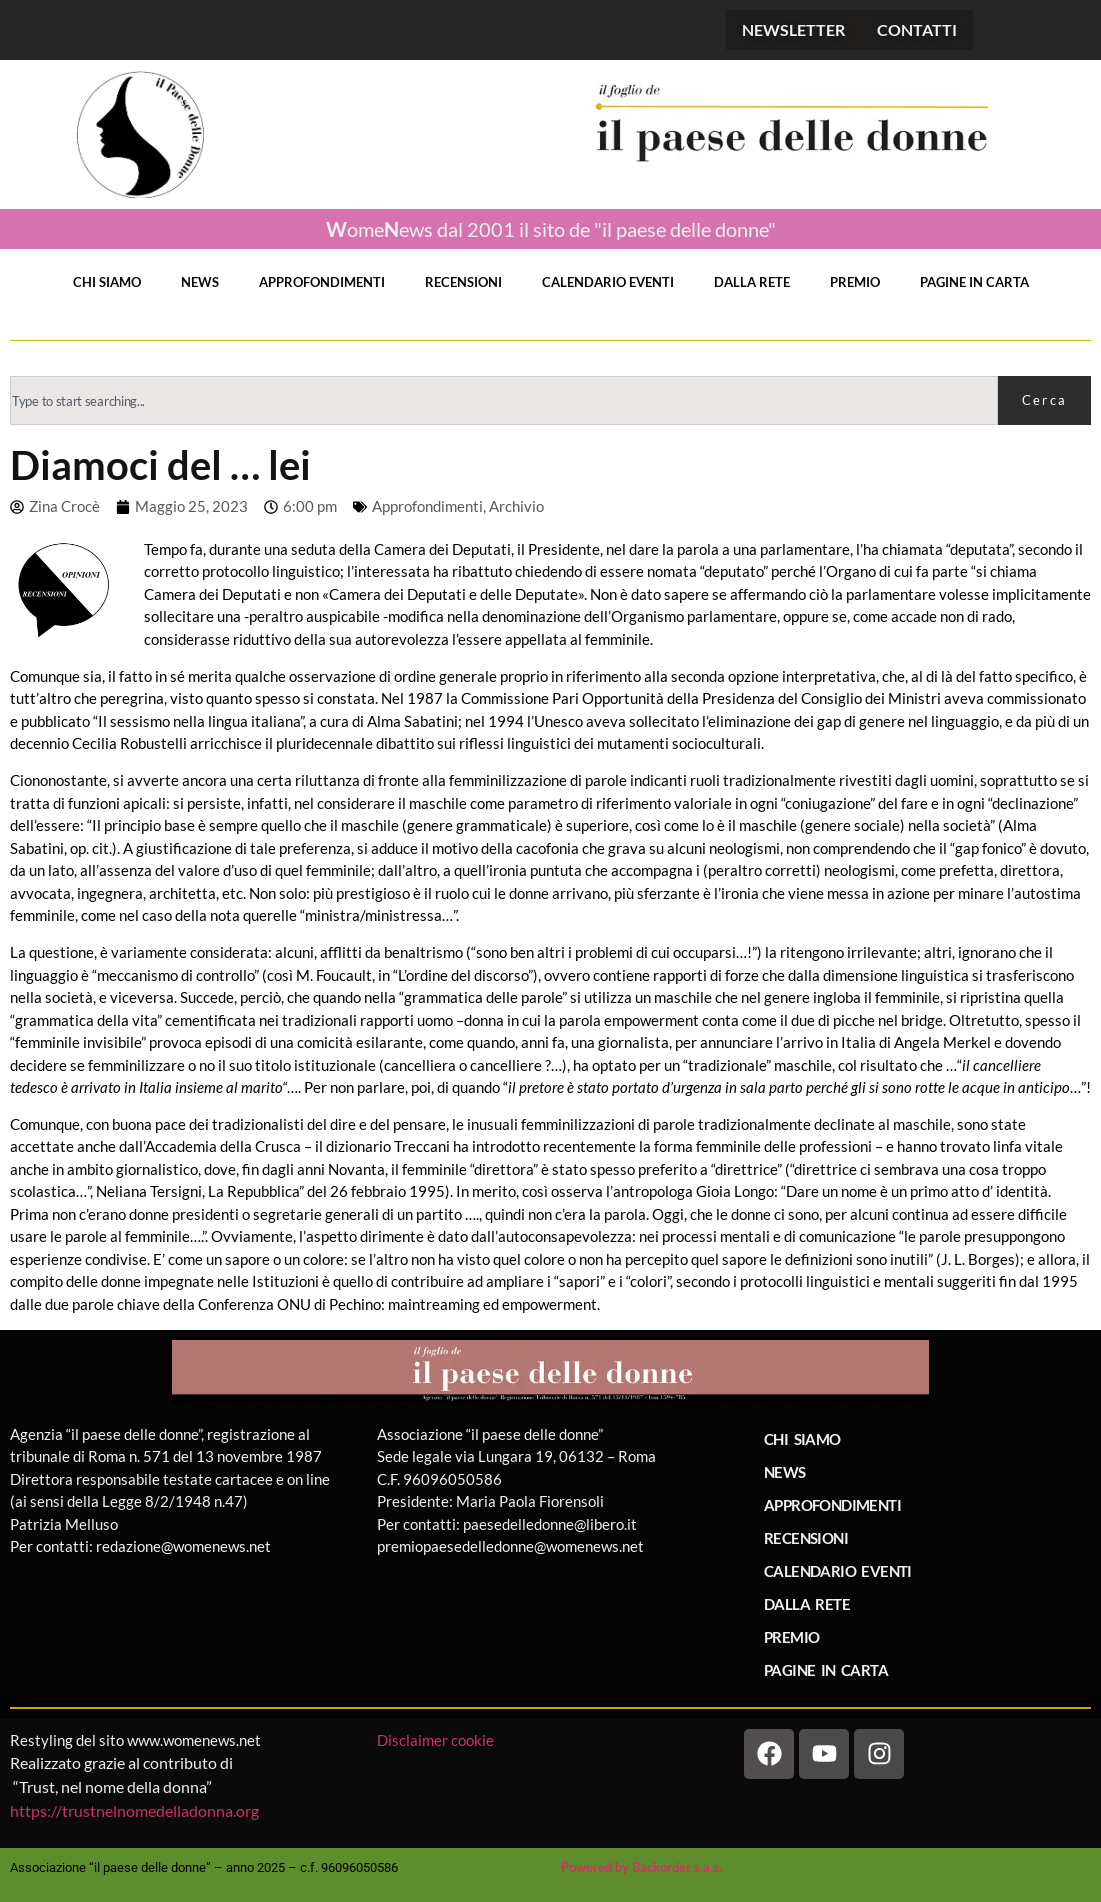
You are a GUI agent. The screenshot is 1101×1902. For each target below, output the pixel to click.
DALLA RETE (752, 282)
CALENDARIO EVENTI (608, 282)
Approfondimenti (427, 506)
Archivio (516, 506)
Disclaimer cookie (437, 1740)
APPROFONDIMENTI (322, 282)
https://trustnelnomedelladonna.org (134, 1810)
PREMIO (855, 282)
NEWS (200, 282)
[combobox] (504, 400)
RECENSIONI (463, 282)
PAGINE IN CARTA (974, 282)
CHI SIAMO (107, 282)
